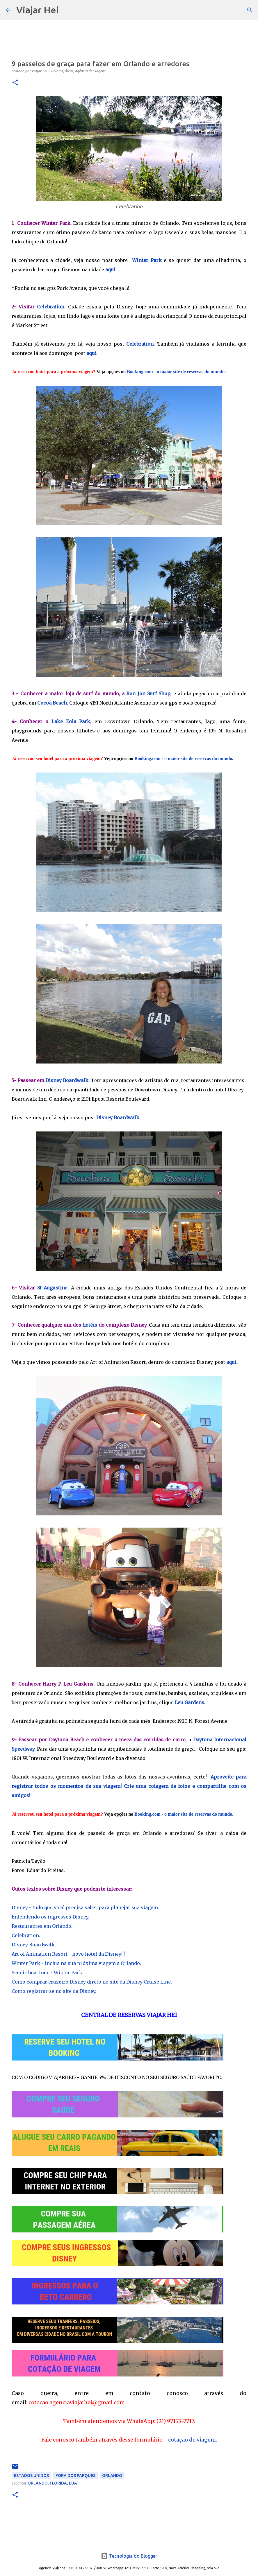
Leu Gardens (189, 1702)
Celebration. (51, 307)
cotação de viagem (192, 2439)
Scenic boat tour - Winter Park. (47, 1972)
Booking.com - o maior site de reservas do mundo (176, 371)
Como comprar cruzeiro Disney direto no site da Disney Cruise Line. (92, 1982)
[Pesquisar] (66, 10)
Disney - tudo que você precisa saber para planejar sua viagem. (85, 1907)
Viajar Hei (37, 10)
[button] (15, 83)
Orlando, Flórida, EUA (52, 2483)
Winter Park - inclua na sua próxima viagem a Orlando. (76, 1963)
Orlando (112, 2475)
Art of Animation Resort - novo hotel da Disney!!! (68, 1954)
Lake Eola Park (70, 721)
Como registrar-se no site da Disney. (54, 1991)
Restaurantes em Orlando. (42, 1926)
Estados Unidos (31, 2475)
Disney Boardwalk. (67, 1080)
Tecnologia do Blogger (129, 2556)
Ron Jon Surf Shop (148, 693)
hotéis (89, 1325)
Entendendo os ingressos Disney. (50, 1917)
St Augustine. (53, 1288)
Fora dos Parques (75, 2475)
